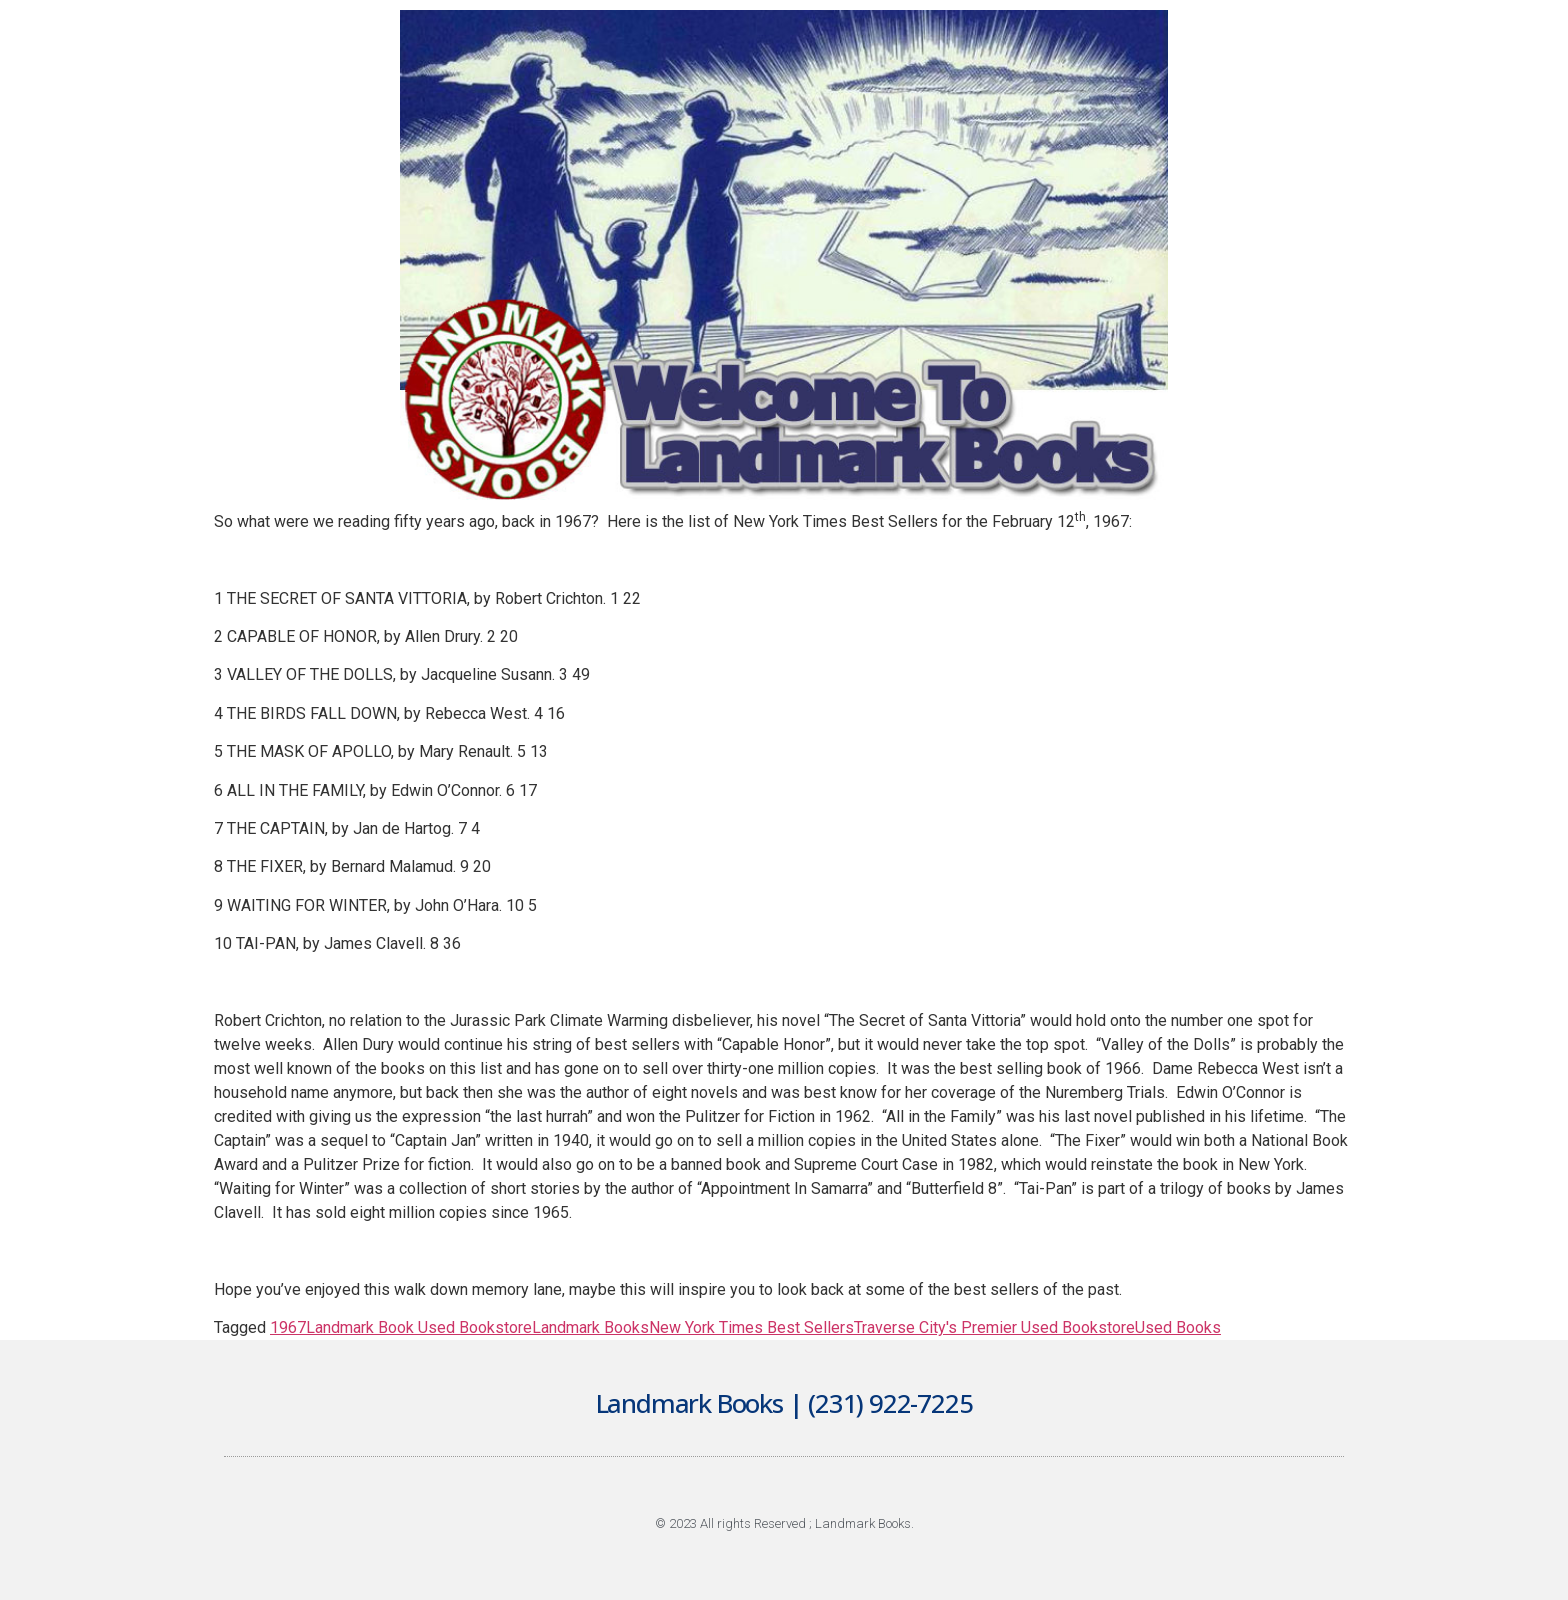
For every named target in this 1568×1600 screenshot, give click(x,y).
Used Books (1178, 1327)
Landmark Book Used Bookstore (419, 1327)
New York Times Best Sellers (751, 1327)
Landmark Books (590, 1327)
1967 (288, 1327)
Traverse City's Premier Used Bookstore (994, 1327)
